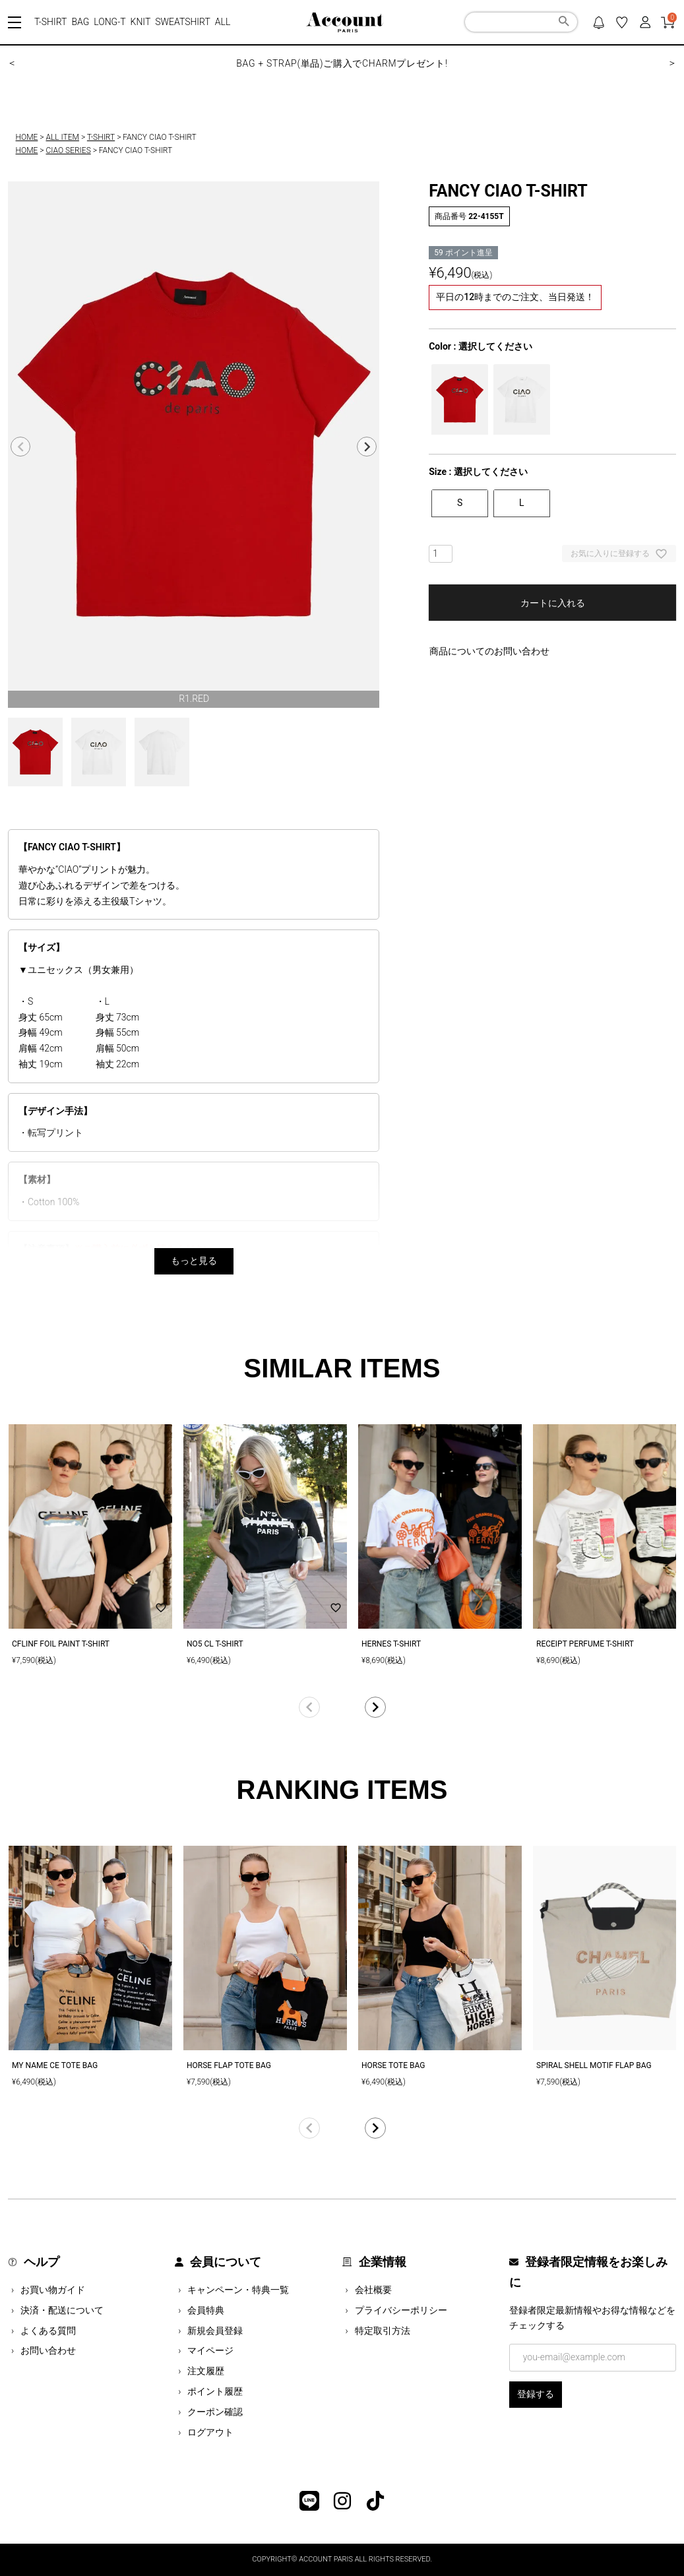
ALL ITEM (62, 137)
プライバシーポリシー (401, 2310)
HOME (27, 137)
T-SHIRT (50, 21)
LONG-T (109, 21)
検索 (563, 23)
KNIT (141, 21)
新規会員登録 (215, 2330)
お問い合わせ (48, 2350)
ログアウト (210, 2432)
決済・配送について (62, 2310)
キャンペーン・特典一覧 (238, 2289)
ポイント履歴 (215, 2391)
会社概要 (373, 2289)
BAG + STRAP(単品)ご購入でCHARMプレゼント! (342, 63)
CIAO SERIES (68, 150)
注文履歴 (205, 2371)
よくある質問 (48, 2330)
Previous (20, 446)
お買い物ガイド (52, 2289)
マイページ (210, 2350)
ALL (223, 21)
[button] (342, 1707)
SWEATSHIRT (182, 21)
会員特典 (205, 2310)
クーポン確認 (215, 2411)
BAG (80, 21)
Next (367, 446)
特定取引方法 (382, 2330)
